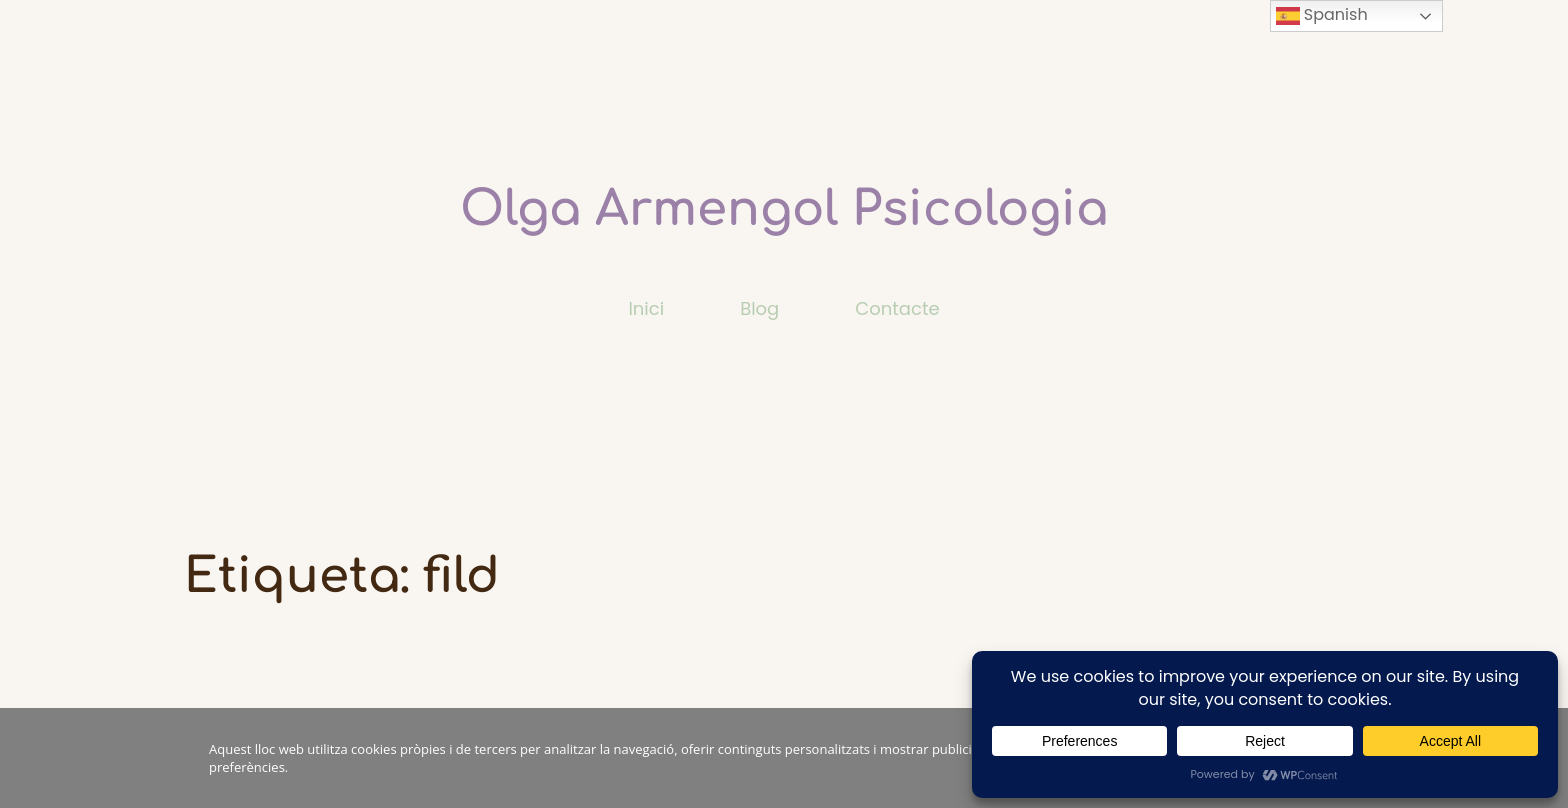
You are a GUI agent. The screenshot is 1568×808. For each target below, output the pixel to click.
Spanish (1322, 15)
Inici (646, 308)
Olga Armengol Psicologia (784, 209)
